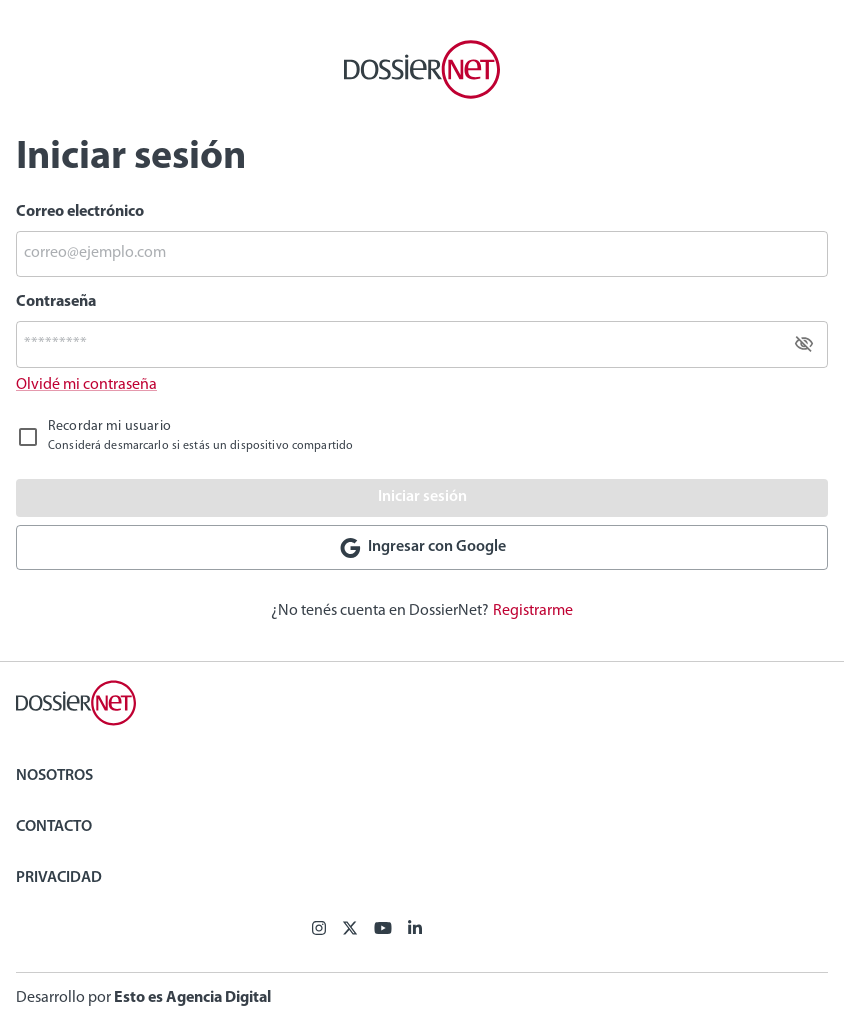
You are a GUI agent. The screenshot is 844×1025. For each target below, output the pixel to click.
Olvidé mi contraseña (86, 385)
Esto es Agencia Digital (192, 998)
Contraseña (56, 302)
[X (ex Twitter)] (350, 930)
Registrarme (533, 611)
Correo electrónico (80, 212)
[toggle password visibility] (804, 344)
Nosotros (54, 776)
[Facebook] (319, 930)
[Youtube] (383, 930)
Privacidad (59, 878)
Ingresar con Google (422, 548)
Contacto (54, 827)
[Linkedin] (415, 930)
